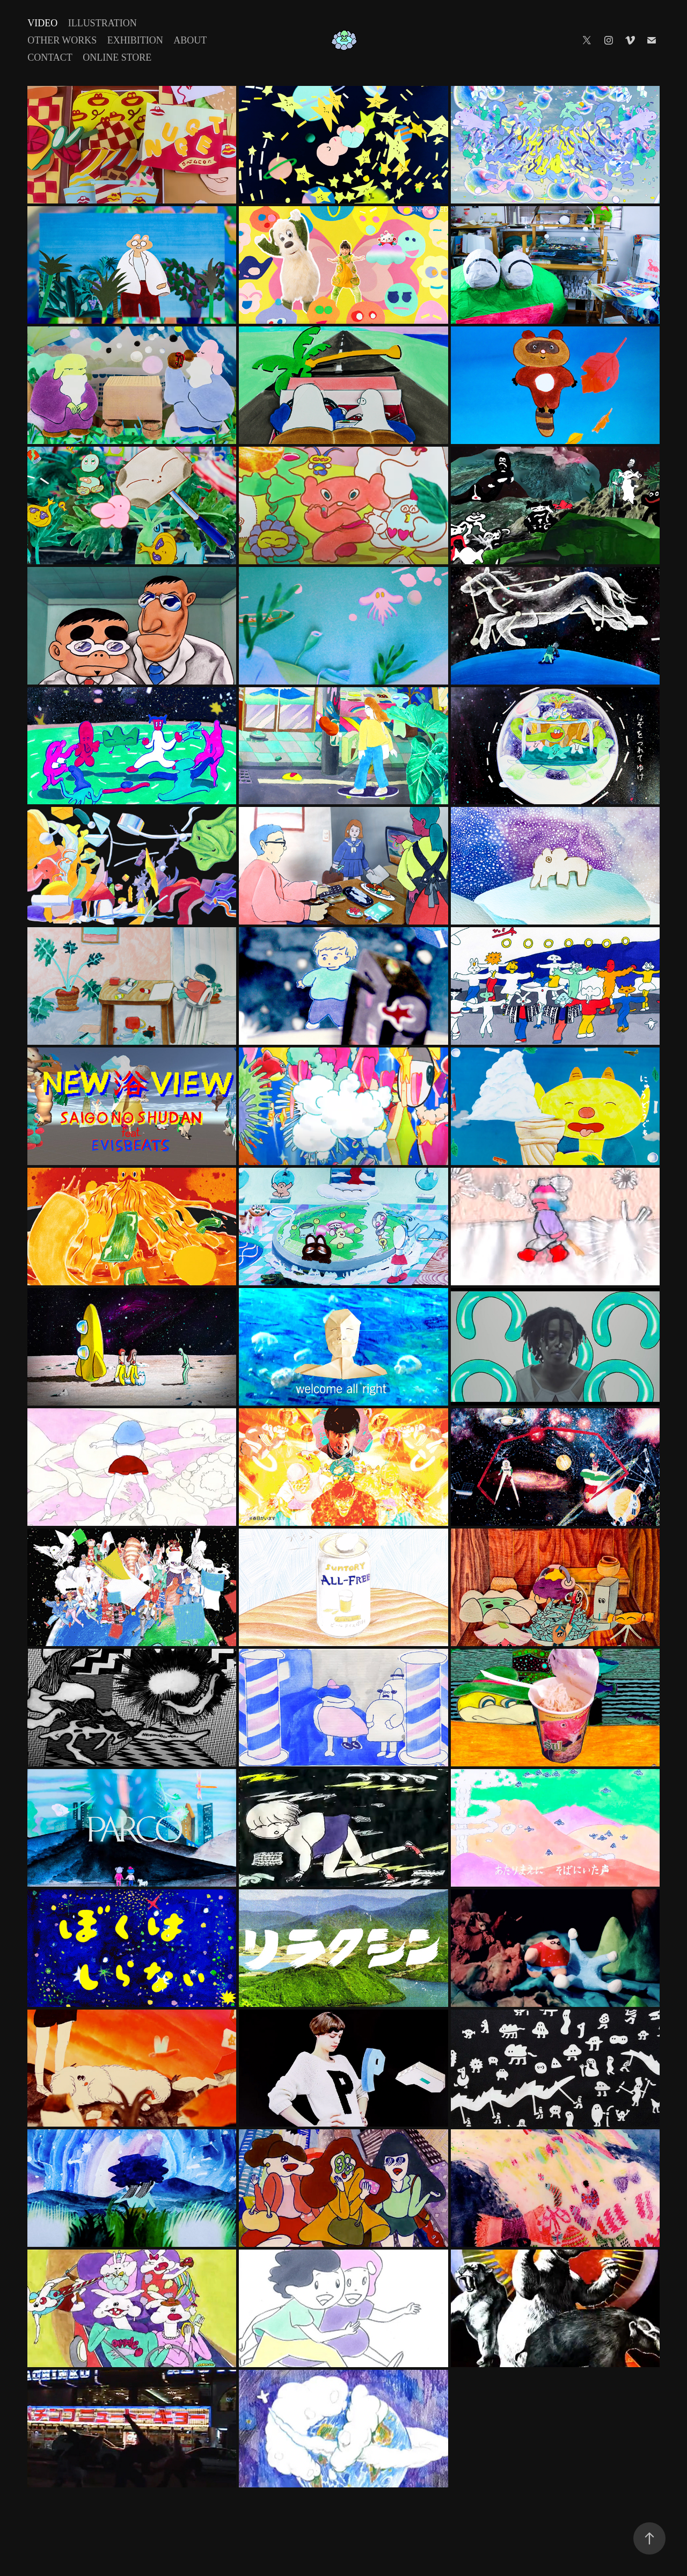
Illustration (102, 23)
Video (42, 23)
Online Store (117, 57)
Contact (49, 57)
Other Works (62, 40)
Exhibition (135, 40)
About (190, 40)
